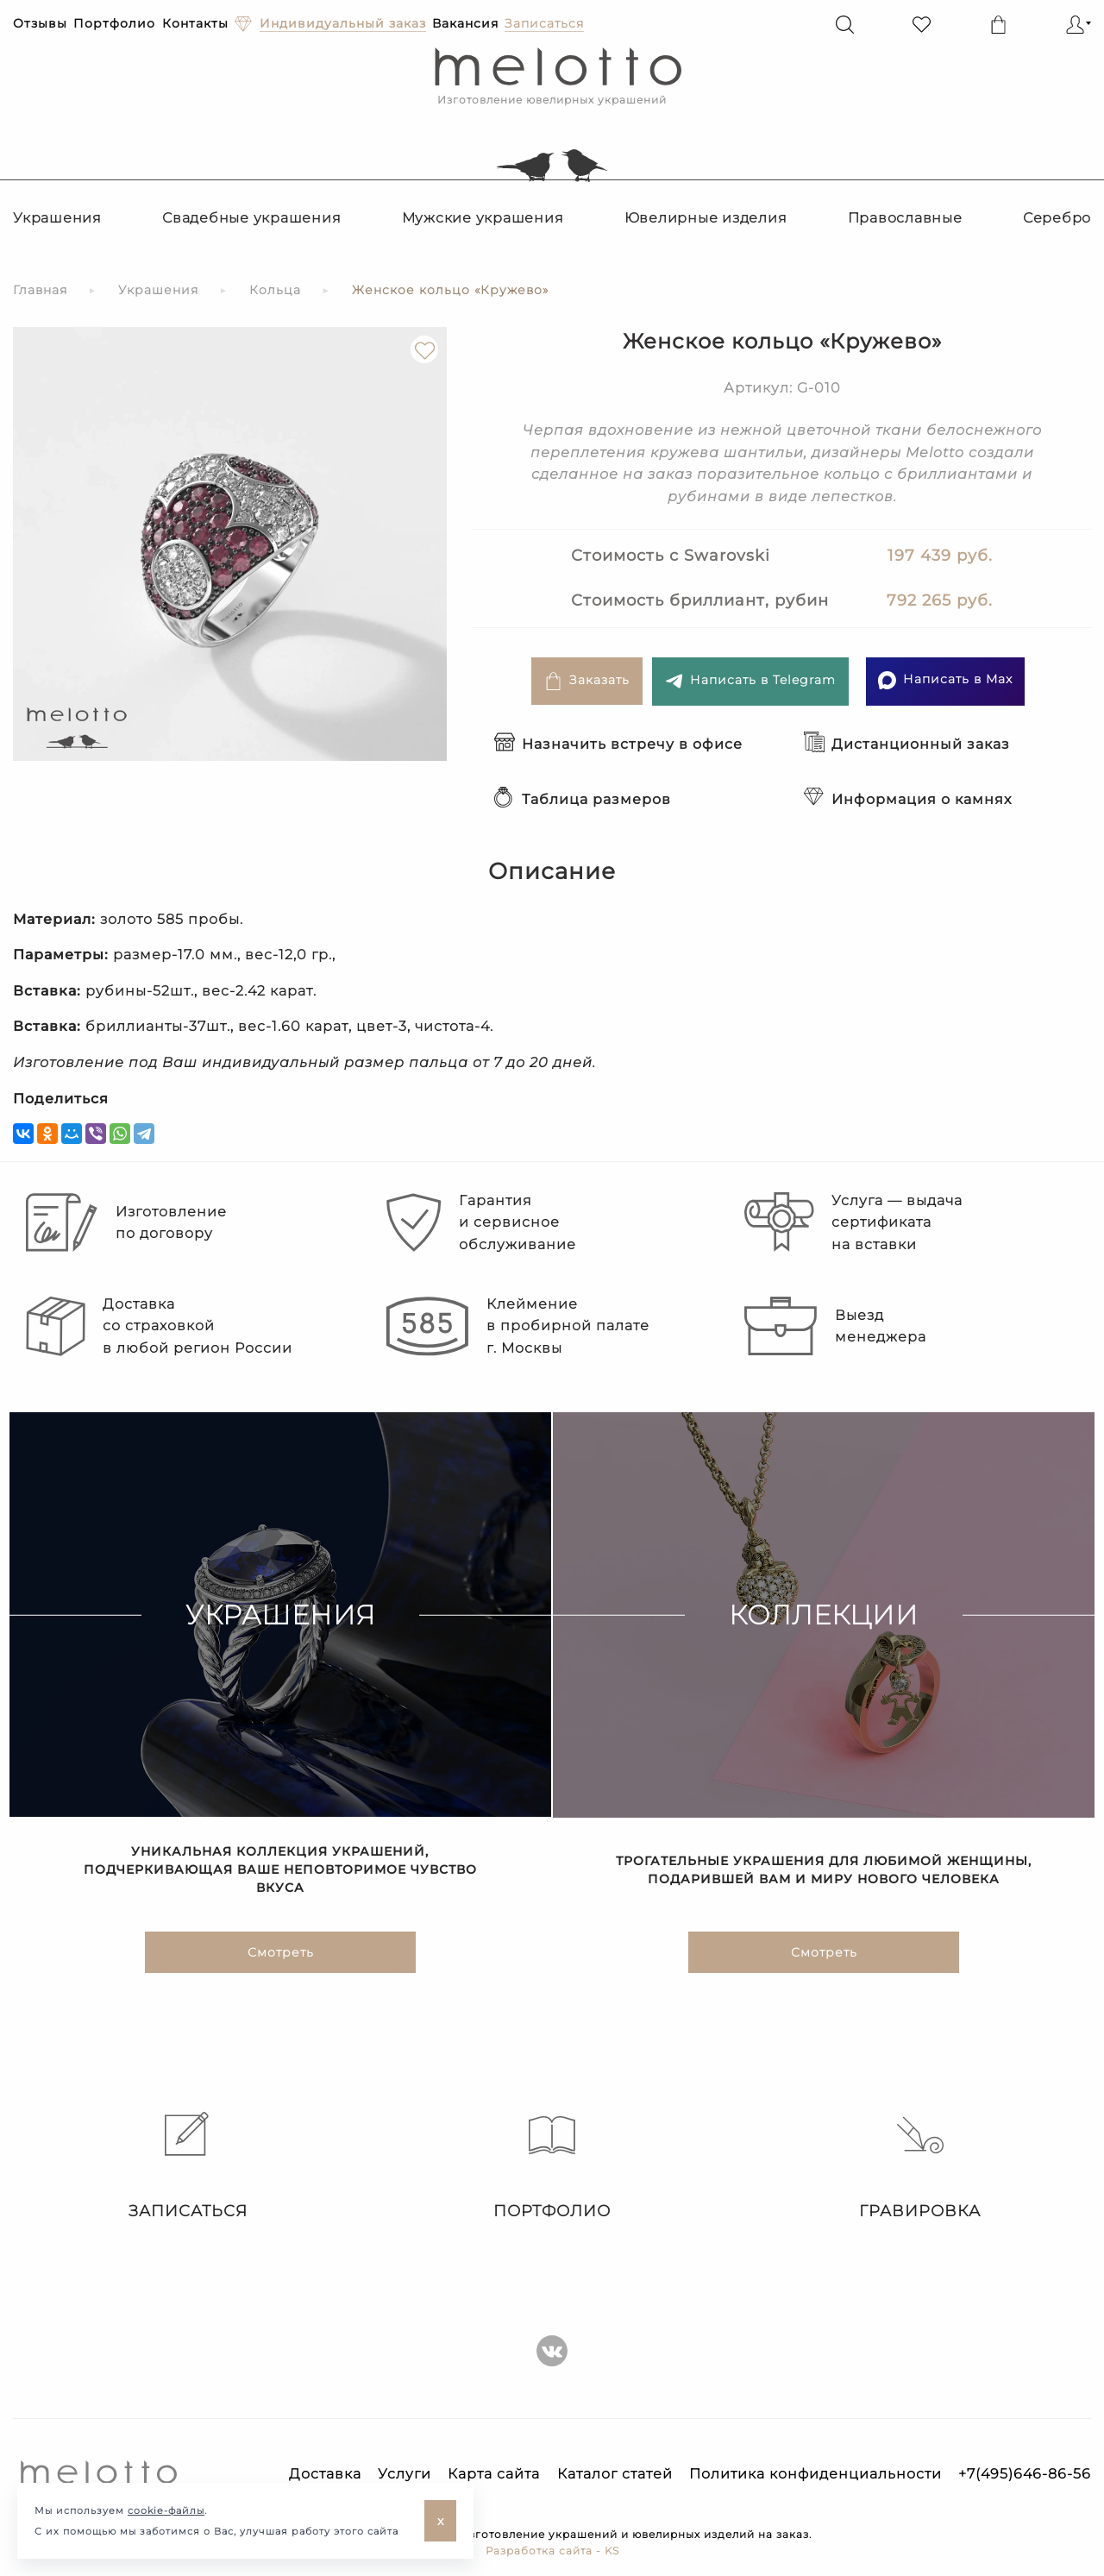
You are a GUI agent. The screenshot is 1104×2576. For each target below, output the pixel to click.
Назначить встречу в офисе (618, 744)
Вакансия (465, 23)
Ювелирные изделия (705, 218)
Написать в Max (945, 680)
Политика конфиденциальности (815, 2474)
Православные (905, 218)
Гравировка (920, 2166)
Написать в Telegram (750, 681)
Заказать (587, 681)
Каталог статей (615, 2474)
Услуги (404, 2474)
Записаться (184, 2166)
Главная (40, 290)
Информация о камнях (908, 799)
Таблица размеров (582, 799)
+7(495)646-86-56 (1024, 2474)
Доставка (325, 2474)
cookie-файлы (166, 2510)
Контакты (195, 23)
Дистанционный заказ (907, 744)
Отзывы (40, 23)
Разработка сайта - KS (552, 2550)
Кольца (275, 290)
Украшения (57, 218)
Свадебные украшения (251, 218)
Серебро (1057, 218)
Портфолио (114, 23)
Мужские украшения (483, 218)
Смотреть (281, 1955)
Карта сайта (494, 2474)
